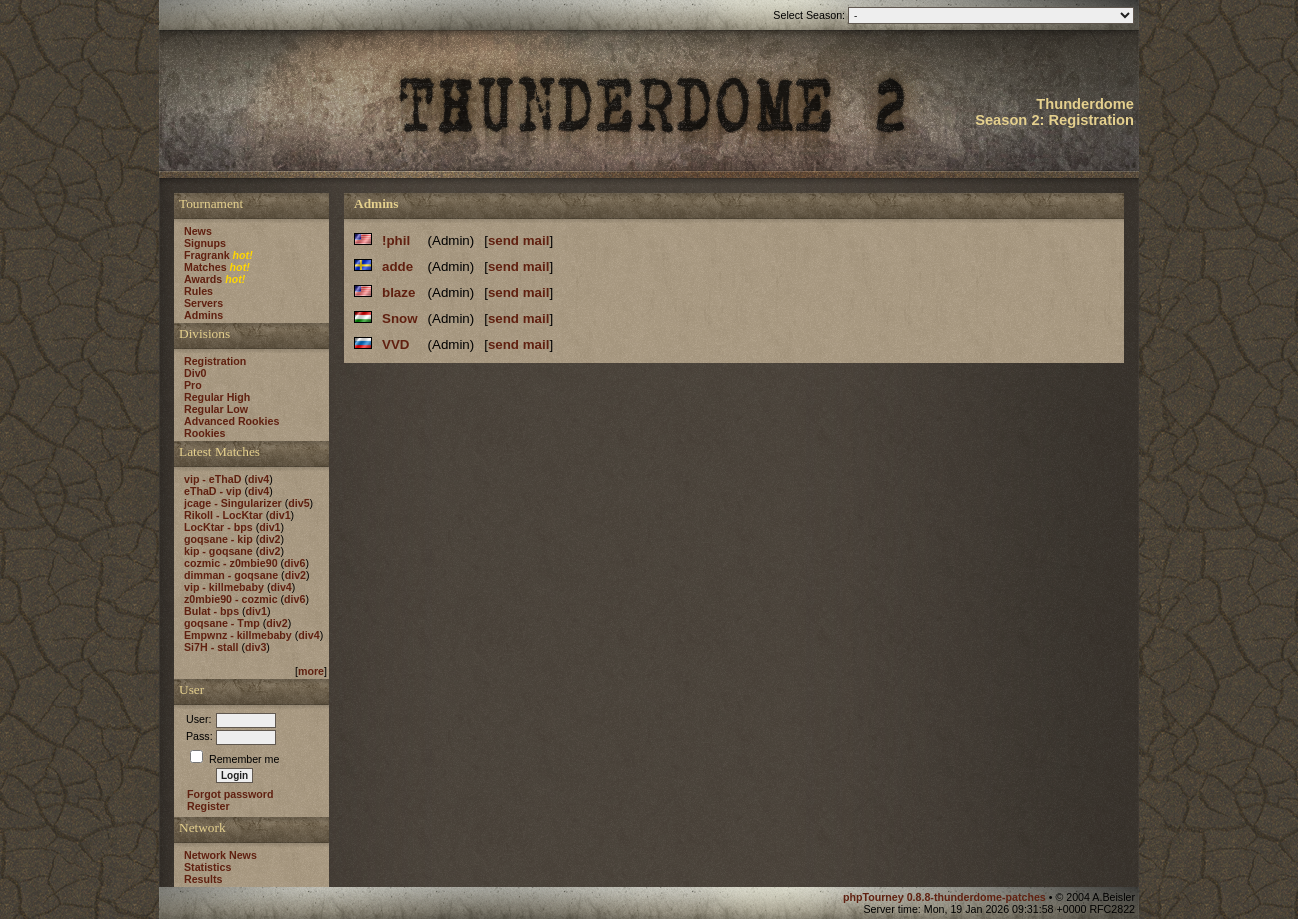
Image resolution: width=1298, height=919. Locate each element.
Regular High (217, 397)
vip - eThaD (212, 479)
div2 (269, 539)
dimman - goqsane (231, 575)
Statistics (207, 867)
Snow (400, 318)
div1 (279, 515)
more (311, 671)
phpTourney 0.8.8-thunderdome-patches (946, 897)
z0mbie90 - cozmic (231, 599)
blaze (398, 292)
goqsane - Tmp (222, 623)
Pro (193, 385)
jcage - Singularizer (233, 503)
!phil (396, 240)
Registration (215, 361)
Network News (220, 855)
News (198, 231)
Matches (205, 267)
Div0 (195, 373)
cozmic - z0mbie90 (231, 563)
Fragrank (207, 255)
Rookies (204, 433)
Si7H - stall (211, 647)
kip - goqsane (218, 551)
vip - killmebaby (224, 587)
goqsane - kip (218, 539)
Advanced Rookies (231, 421)
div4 (258, 479)
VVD (395, 344)
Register (208, 806)
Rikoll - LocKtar (223, 515)
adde (397, 266)
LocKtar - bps (218, 527)
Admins (203, 315)
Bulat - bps (211, 611)
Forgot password (230, 794)
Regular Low (216, 409)
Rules (198, 291)
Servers (203, 303)
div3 (255, 647)
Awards (203, 279)
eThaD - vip (212, 491)
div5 (298, 503)
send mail (518, 240)
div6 (294, 563)
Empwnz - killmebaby (238, 635)
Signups (205, 243)
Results (203, 879)
